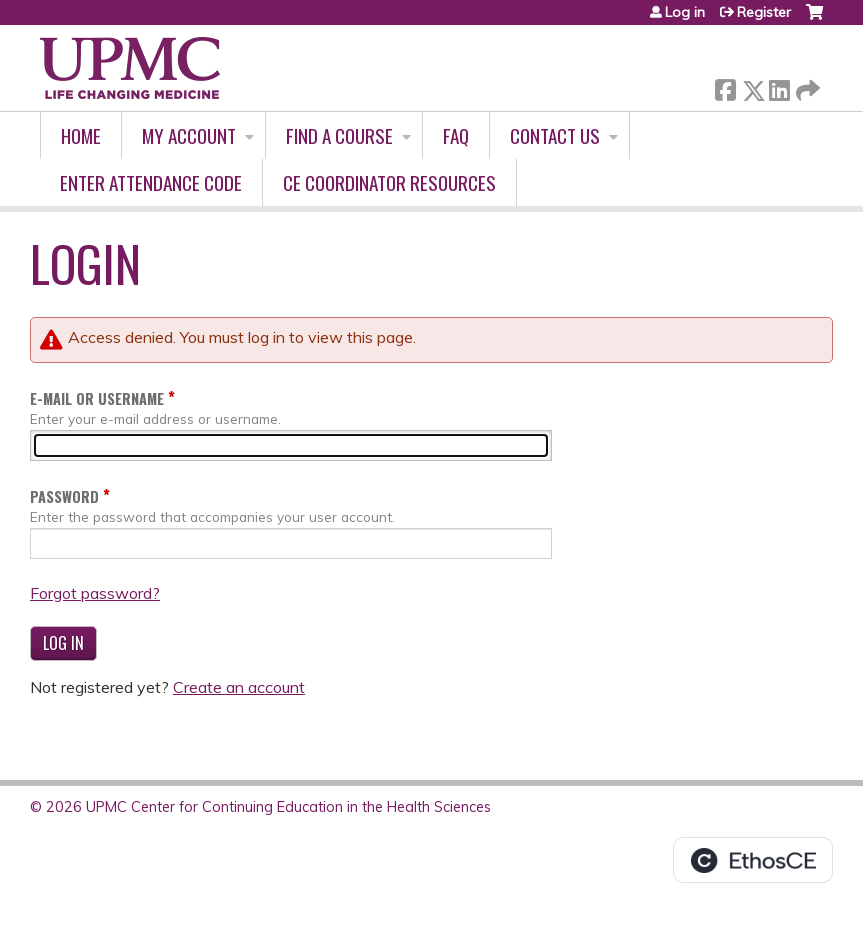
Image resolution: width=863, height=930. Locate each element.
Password (64, 496)
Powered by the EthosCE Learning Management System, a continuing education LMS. (753, 860)
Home (81, 135)
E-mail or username (97, 398)
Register (764, 12)
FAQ (456, 135)
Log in (685, 12)
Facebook (725, 86)
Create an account (239, 687)
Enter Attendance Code (151, 182)
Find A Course (339, 135)
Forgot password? (95, 593)
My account (189, 135)
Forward (806, 86)
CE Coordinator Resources (389, 182)
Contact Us (555, 135)
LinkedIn (779, 86)
